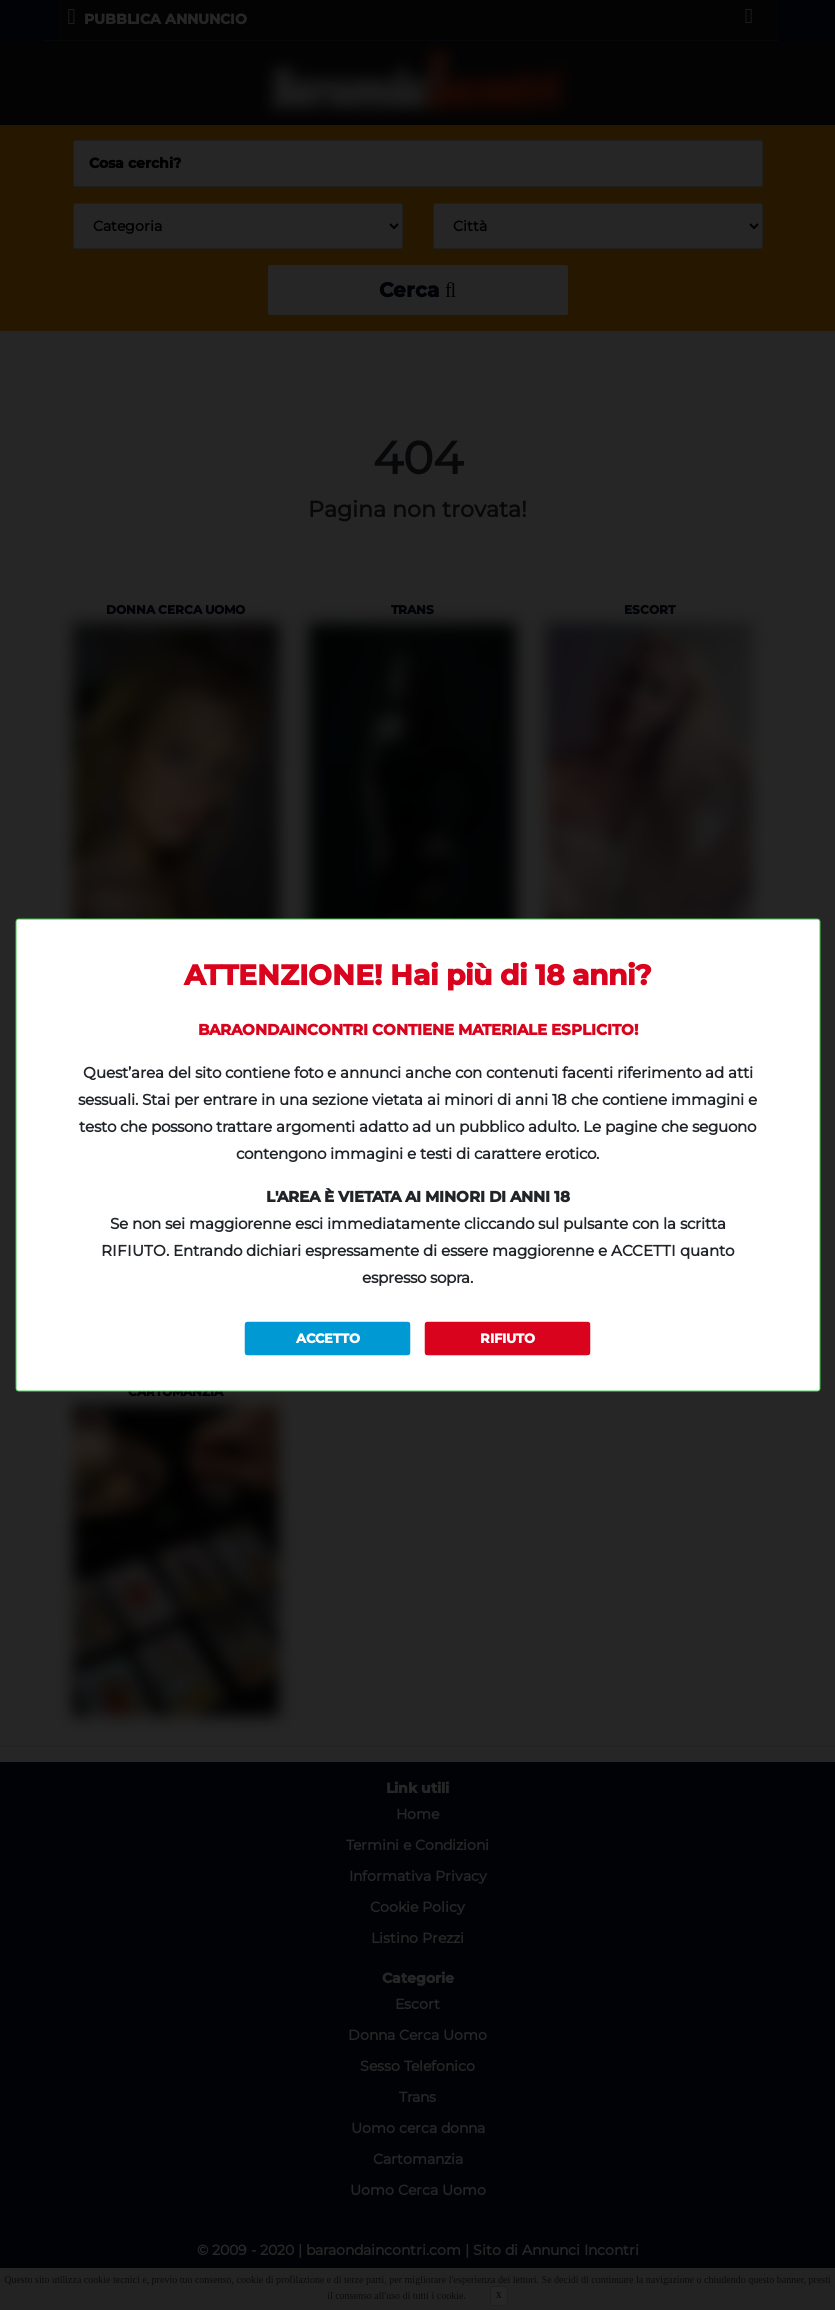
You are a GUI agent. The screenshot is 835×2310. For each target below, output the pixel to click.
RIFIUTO (507, 1338)
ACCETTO (328, 1338)
